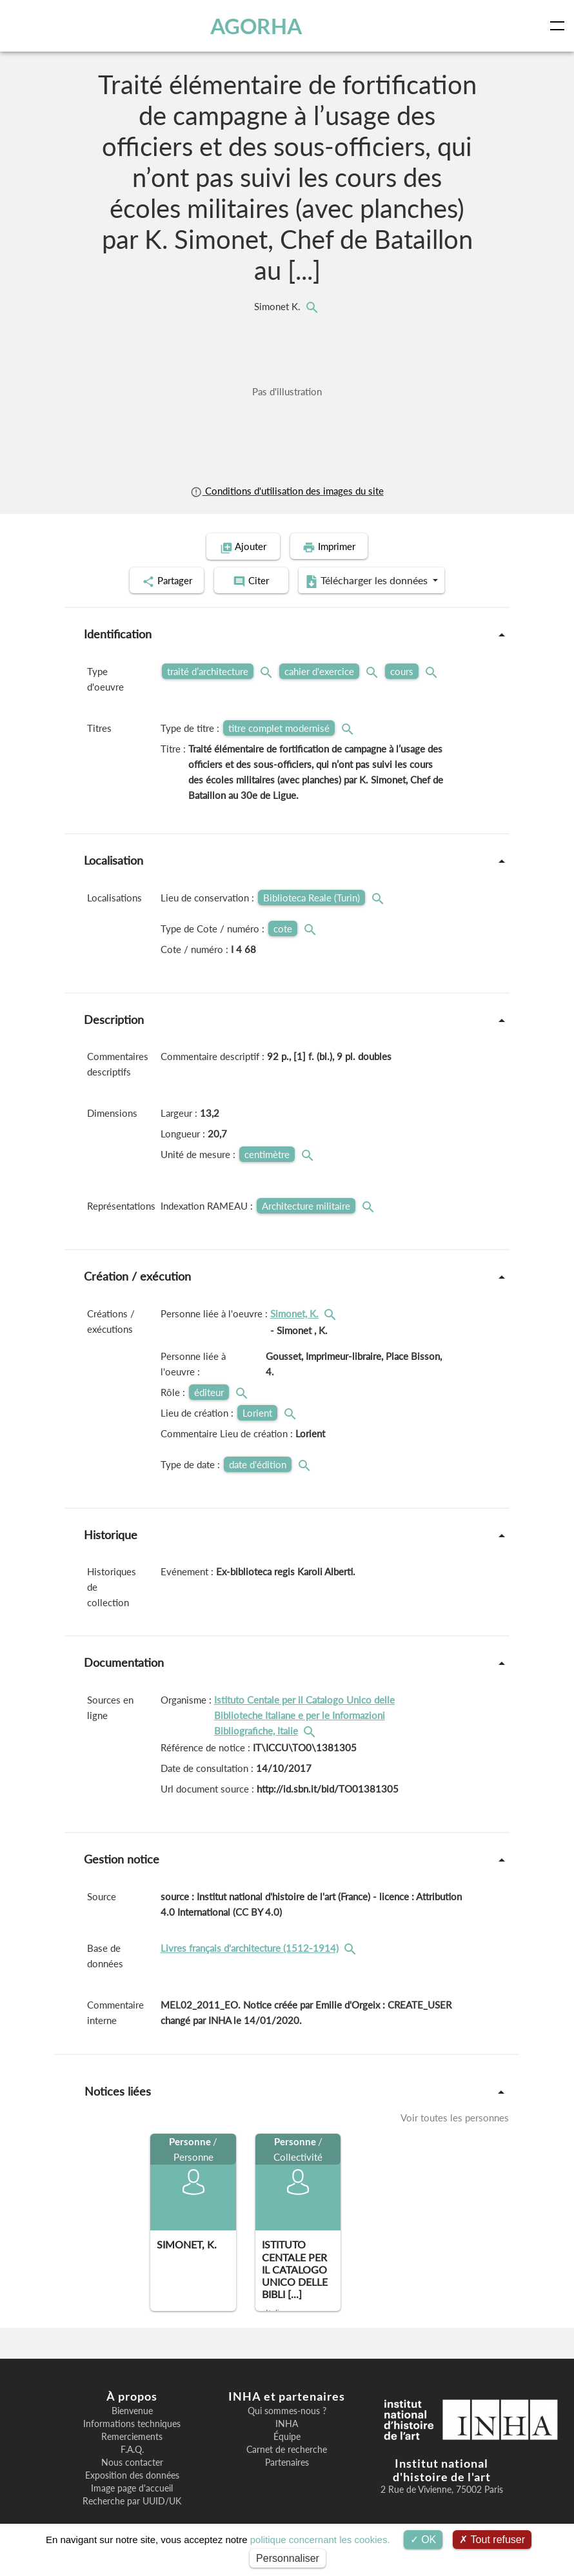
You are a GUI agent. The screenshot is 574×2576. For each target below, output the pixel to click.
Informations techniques (132, 2423)
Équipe (287, 2436)
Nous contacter (132, 2462)
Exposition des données (132, 2475)
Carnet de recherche (286, 2449)
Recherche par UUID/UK (132, 2500)
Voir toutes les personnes (455, 2117)
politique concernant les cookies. (320, 2539)
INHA (286, 2423)
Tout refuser (492, 2539)
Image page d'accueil (132, 2487)
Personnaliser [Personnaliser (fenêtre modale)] (287, 2558)
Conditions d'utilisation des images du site (286, 491)
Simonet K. (278, 306)
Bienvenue (132, 2410)
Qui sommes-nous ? (287, 2410)
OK (423, 2539)
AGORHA (275, 26)
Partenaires (287, 2462)
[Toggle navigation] (560, 26)
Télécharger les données (370, 580)
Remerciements (132, 2436)
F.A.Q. (132, 2449)
